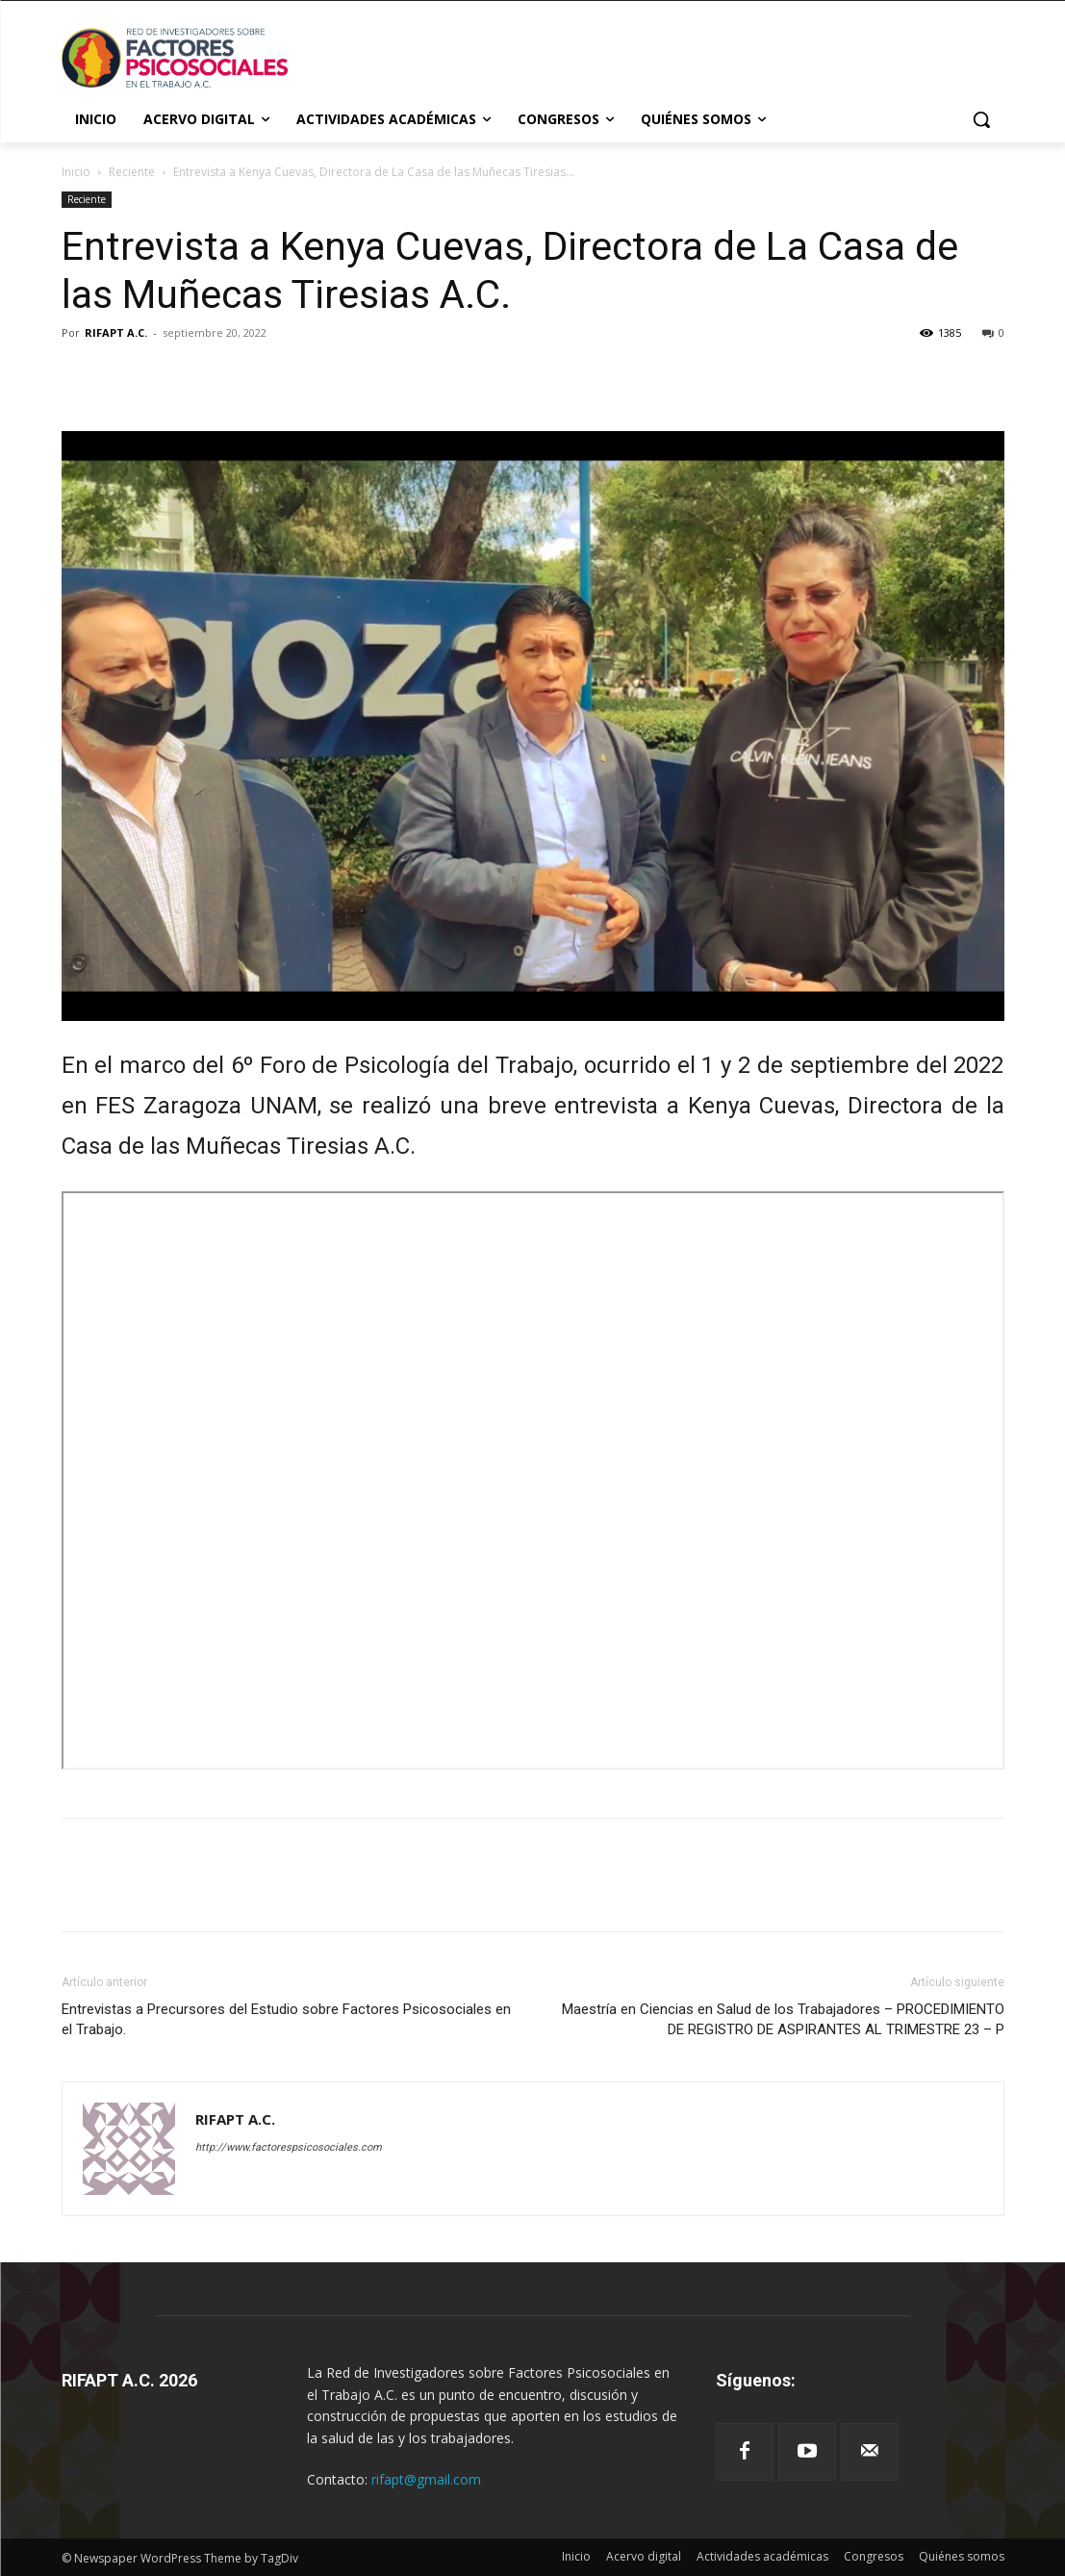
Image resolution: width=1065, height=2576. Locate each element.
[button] (981, 119)
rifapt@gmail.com (426, 2479)
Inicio (76, 172)
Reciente (132, 172)
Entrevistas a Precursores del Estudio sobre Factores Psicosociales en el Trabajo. (286, 2019)
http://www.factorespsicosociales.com (288, 2147)
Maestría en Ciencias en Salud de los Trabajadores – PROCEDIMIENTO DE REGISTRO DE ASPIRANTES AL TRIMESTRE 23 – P (783, 2019)
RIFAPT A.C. (116, 332)
